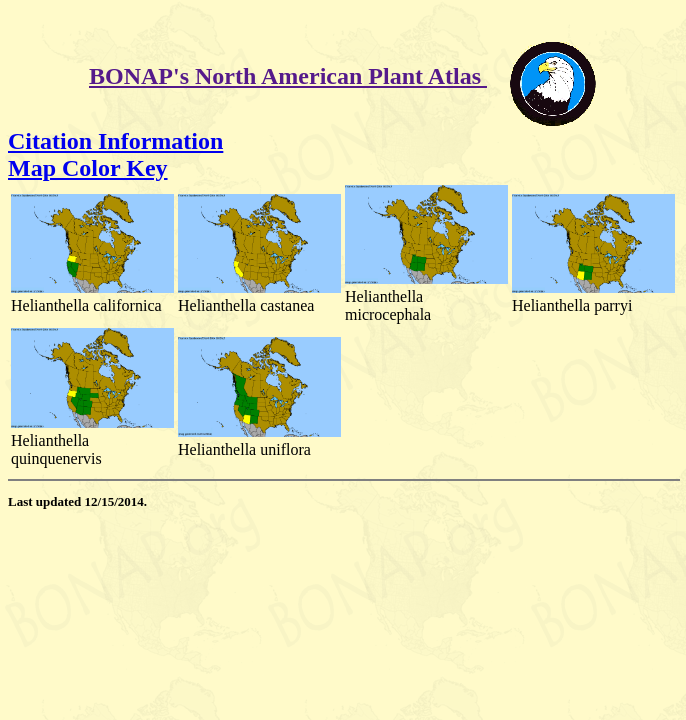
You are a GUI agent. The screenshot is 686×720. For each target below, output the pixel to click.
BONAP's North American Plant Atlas (288, 76)
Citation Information (115, 141)
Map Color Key (88, 168)
